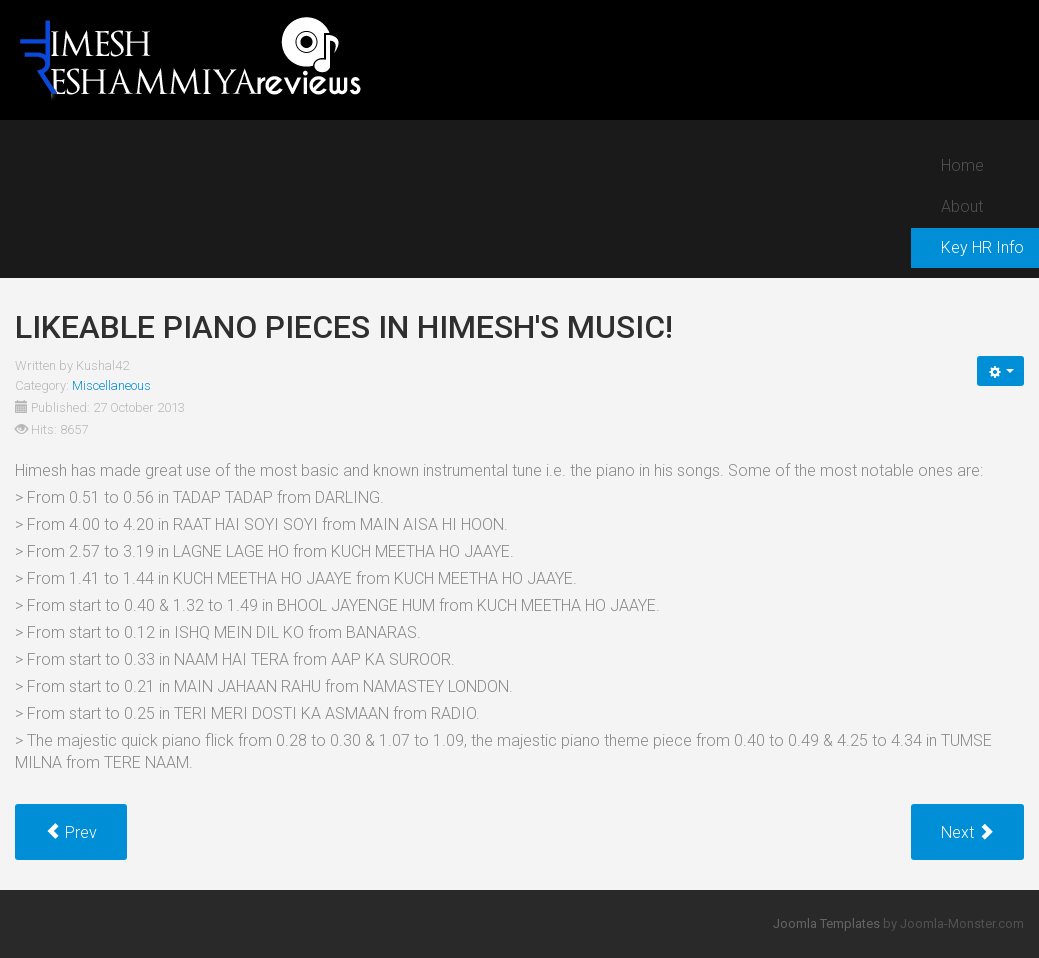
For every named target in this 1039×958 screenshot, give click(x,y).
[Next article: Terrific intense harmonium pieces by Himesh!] (967, 832)
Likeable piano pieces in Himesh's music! (344, 327)
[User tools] (1000, 371)
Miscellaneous (111, 385)
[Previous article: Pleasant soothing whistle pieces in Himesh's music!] (71, 832)
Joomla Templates (826, 923)
